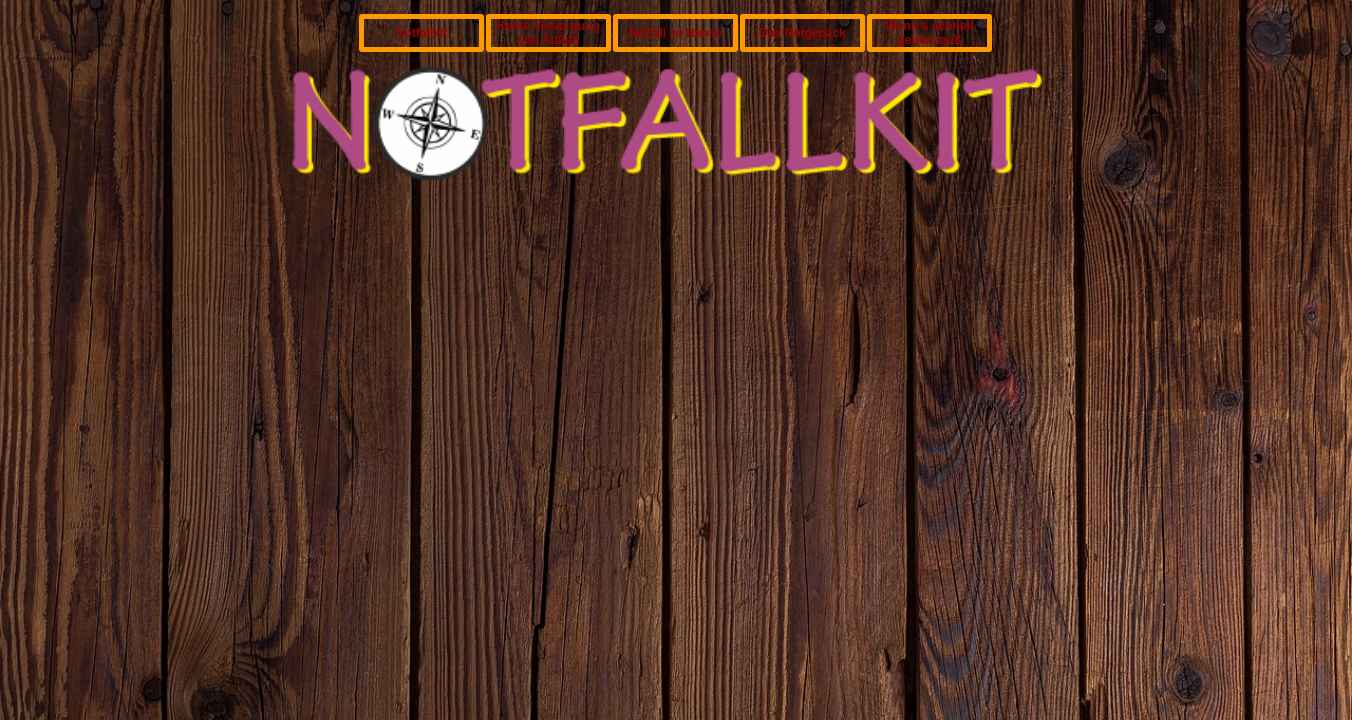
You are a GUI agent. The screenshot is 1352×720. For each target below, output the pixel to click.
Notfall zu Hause (675, 33)
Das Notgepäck (802, 33)
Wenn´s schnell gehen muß (930, 33)
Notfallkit (421, 33)
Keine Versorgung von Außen (548, 33)
